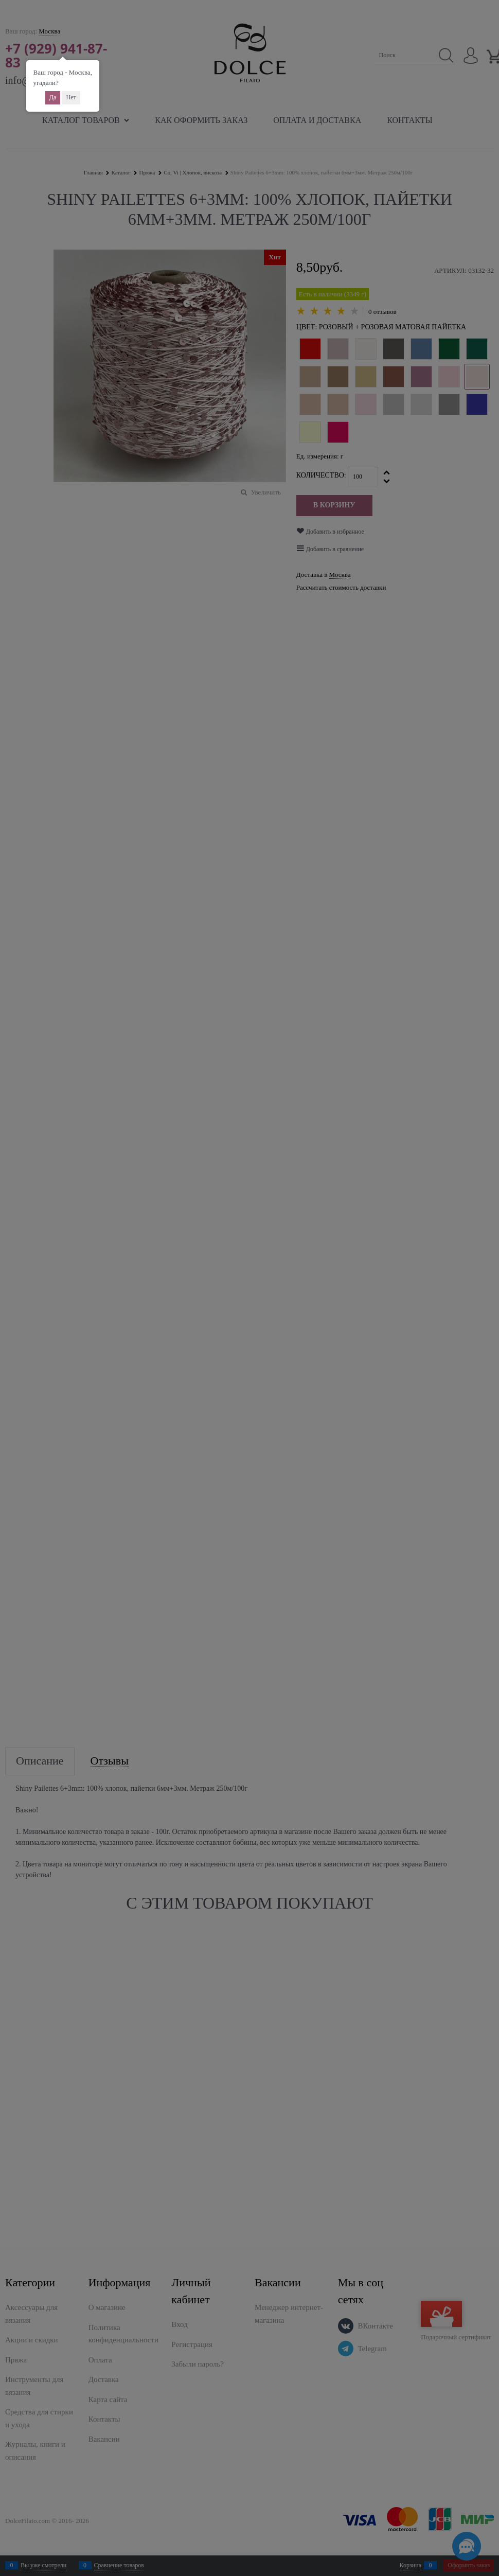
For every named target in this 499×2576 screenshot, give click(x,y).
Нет (71, 97)
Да (53, 97)
